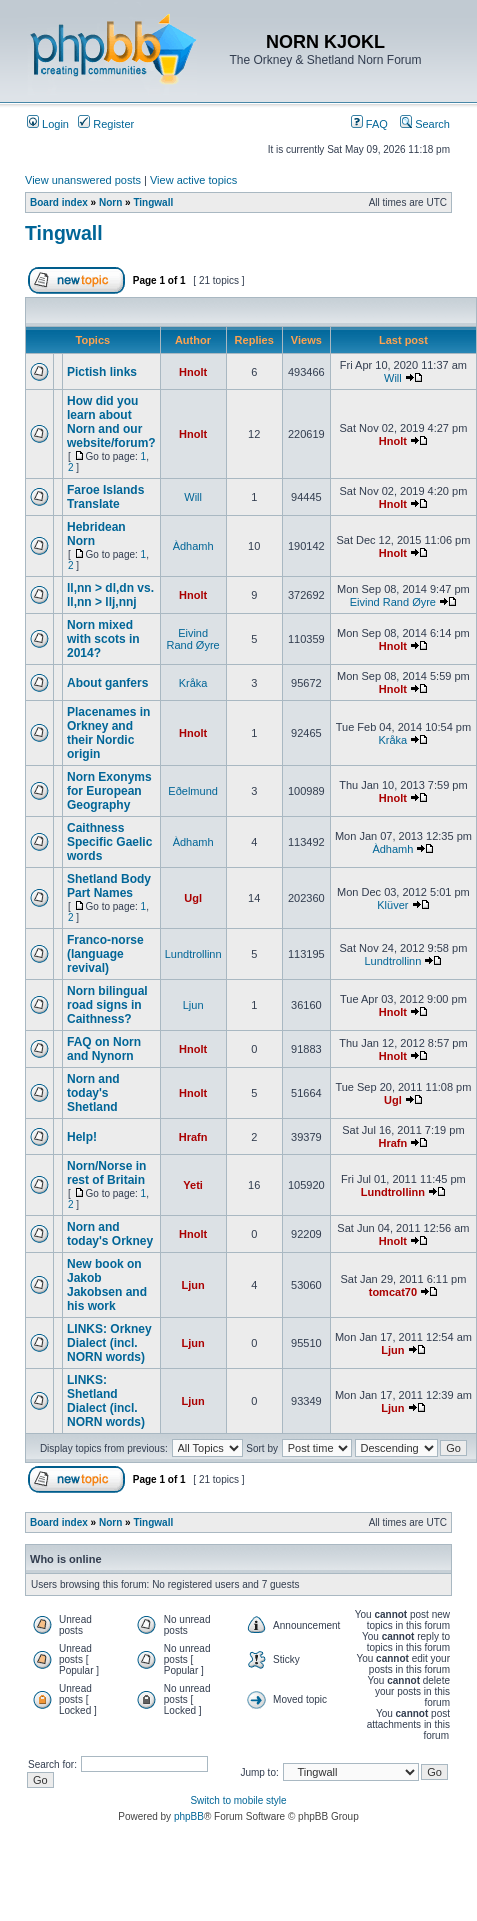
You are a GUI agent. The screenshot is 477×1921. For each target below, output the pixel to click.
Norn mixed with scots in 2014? (103, 639)
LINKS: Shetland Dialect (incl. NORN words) (106, 1401)
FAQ (369, 124)
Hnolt (193, 372)
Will (393, 378)
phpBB (189, 1816)
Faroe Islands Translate (105, 497)
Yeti (193, 1185)
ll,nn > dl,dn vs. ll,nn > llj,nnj (110, 595)
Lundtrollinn (193, 954)
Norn (110, 202)
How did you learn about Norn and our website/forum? (111, 422)
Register (106, 124)
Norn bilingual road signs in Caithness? (107, 1005)
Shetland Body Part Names (109, 886)
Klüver (392, 905)
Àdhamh (193, 546)
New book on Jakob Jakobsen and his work (107, 1285)
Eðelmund (193, 791)
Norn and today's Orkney (110, 1234)
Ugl (193, 898)
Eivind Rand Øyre (393, 602)
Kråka (193, 683)
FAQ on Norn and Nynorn (104, 1049)
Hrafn (193, 1137)
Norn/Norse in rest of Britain (106, 1173)
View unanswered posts (83, 180)
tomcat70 (393, 1292)
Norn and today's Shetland (93, 1093)
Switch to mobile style (238, 1800)
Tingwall (153, 202)
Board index (59, 202)
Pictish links (102, 372)
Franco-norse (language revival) (105, 954)
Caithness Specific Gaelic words (109, 842)
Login (48, 124)
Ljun (193, 1005)
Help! (82, 1137)
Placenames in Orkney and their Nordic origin (108, 733)
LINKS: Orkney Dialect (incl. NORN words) (109, 1343)
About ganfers (107, 683)
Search (425, 124)
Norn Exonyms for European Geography (109, 791)
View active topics (193, 180)
